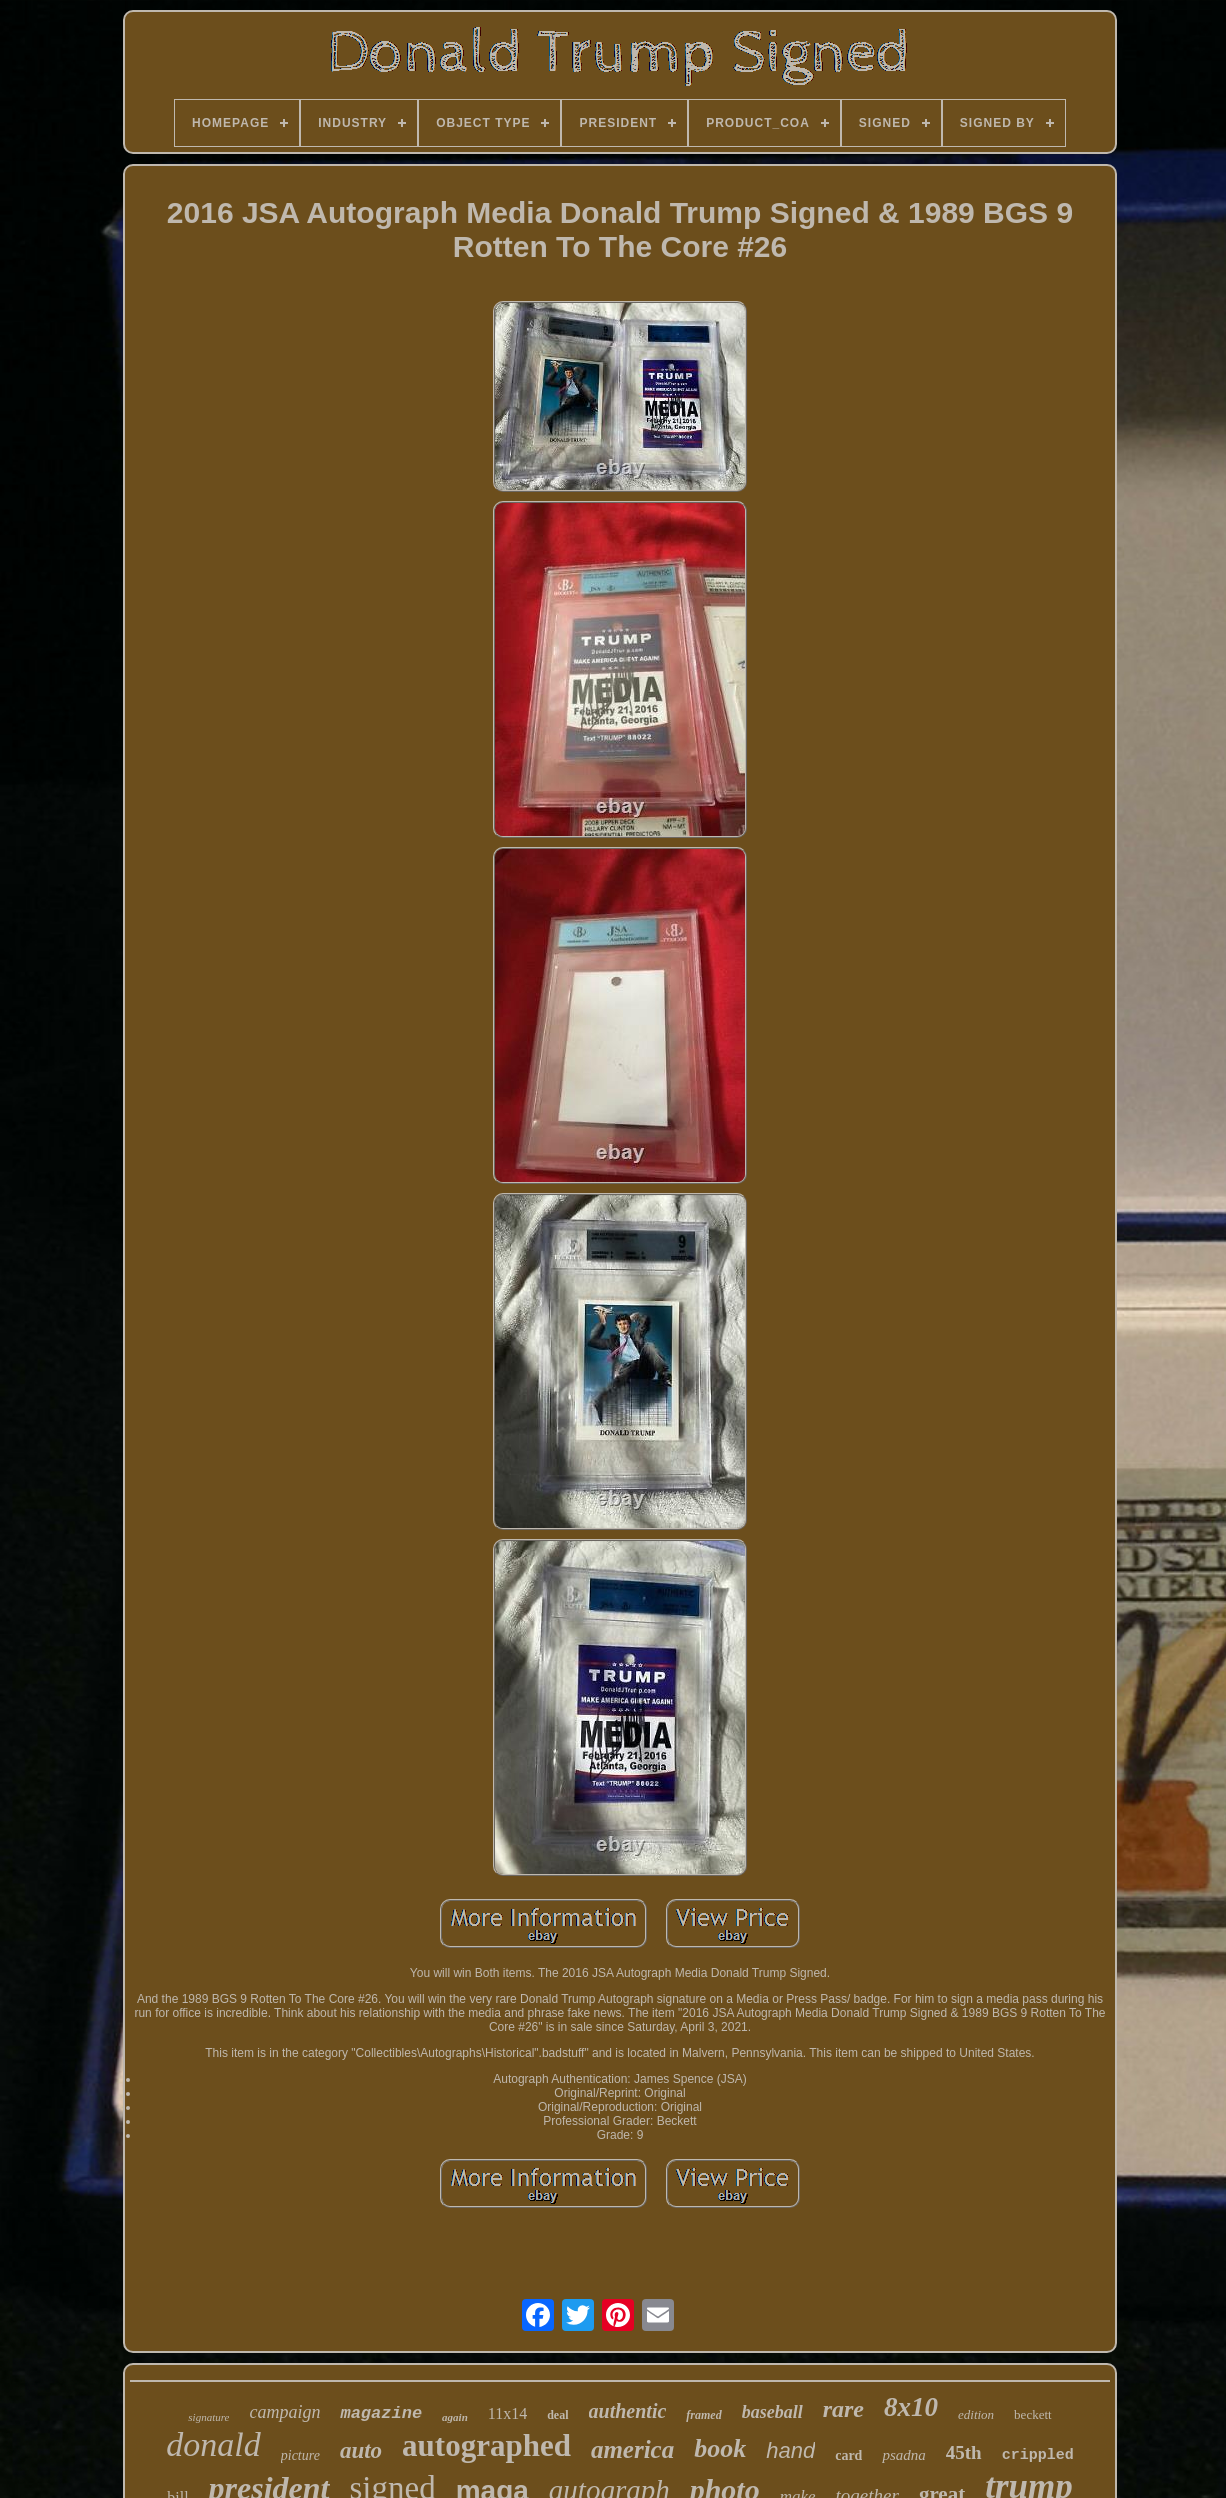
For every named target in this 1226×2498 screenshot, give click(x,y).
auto (361, 2450)
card (848, 2455)
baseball (772, 2412)
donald (213, 2444)
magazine (381, 2413)
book (720, 2448)
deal (557, 2415)
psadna (903, 2455)
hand (790, 2450)
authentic (628, 2411)
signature (208, 2417)
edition (976, 2414)
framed (703, 2415)
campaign (284, 2412)
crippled (1038, 2455)
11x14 (507, 2413)
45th (964, 2452)
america (632, 2449)
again (455, 2417)
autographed (486, 2445)
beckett (1033, 2414)
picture (300, 2455)
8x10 (911, 2407)
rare (843, 2409)
